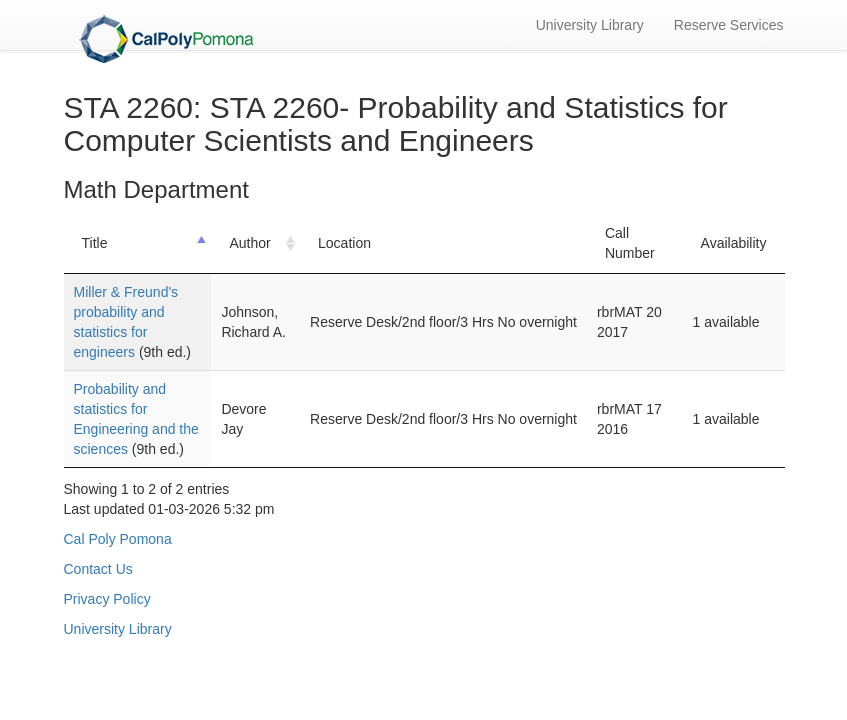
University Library (590, 25)
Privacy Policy (107, 599)
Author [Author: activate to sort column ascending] (249, 243)
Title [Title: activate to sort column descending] (95, 243)
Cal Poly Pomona (118, 539)
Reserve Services (729, 25)
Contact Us (98, 569)
